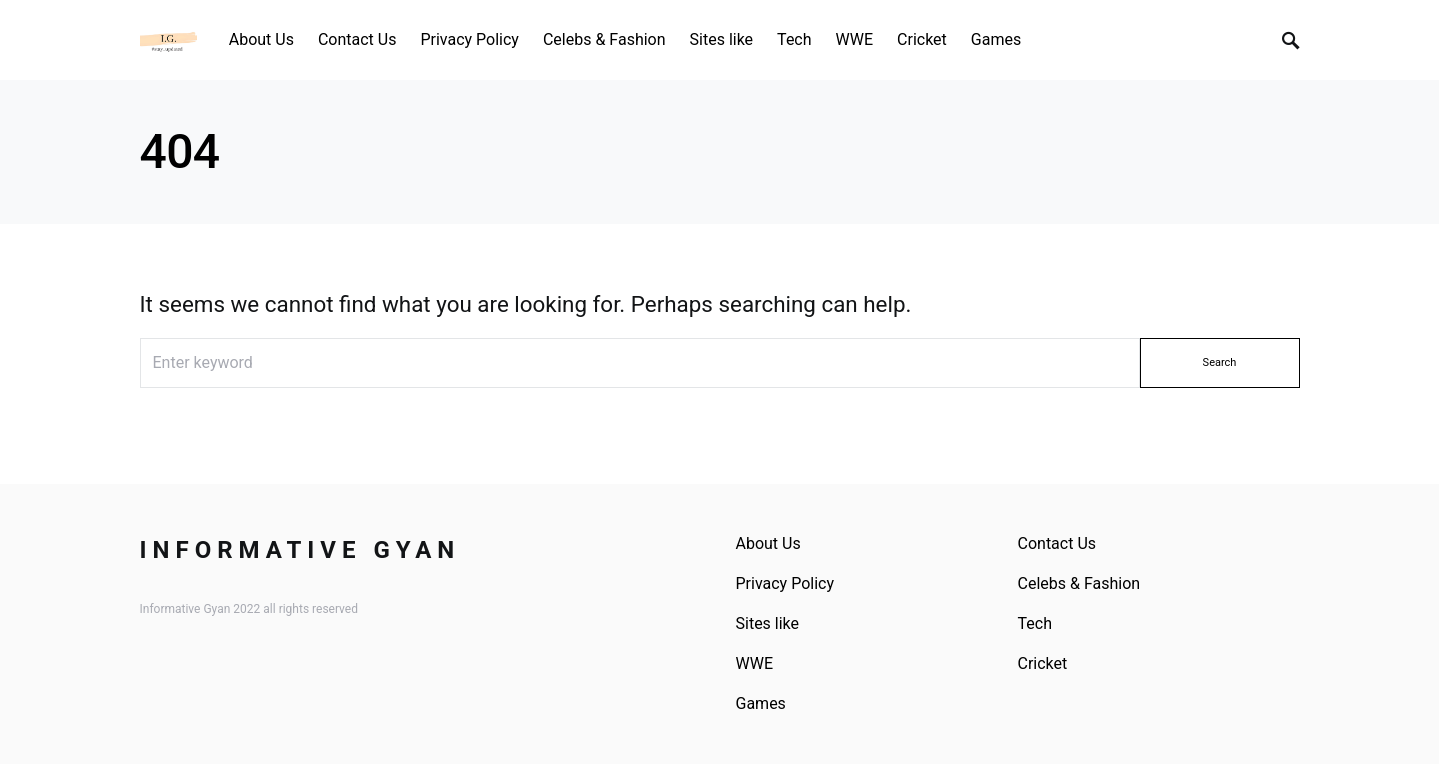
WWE (754, 663)
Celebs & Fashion (1079, 583)
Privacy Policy (785, 583)
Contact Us (1057, 543)
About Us (768, 543)
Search (1220, 362)
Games (761, 703)
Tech (1035, 623)
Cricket (1043, 663)
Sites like (768, 623)
